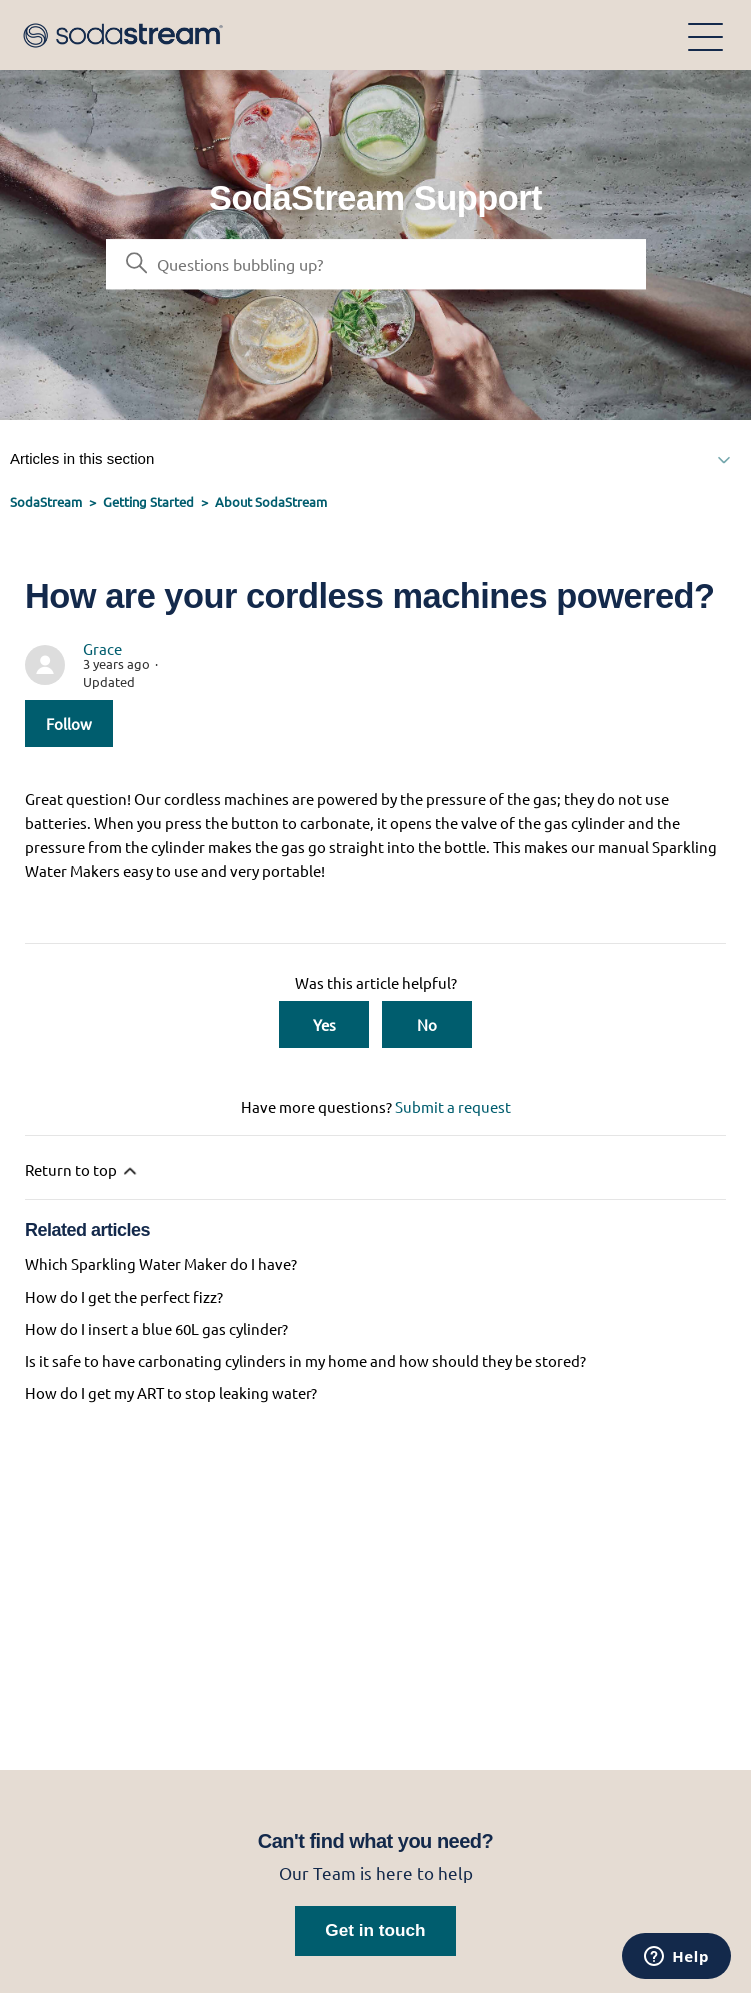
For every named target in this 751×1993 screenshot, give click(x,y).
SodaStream (46, 501)
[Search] (376, 264)
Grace (102, 648)
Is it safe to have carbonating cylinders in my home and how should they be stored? (305, 1360)
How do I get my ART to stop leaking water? (171, 1392)
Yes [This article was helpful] (324, 1024)
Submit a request (453, 1106)
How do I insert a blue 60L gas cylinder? (156, 1328)
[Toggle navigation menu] (705, 35)
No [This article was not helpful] (427, 1024)
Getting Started (148, 501)
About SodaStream (271, 501)
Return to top (82, 1170)
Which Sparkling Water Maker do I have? (161, 1263)
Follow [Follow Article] (69, 723)
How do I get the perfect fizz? (124, 1296)
